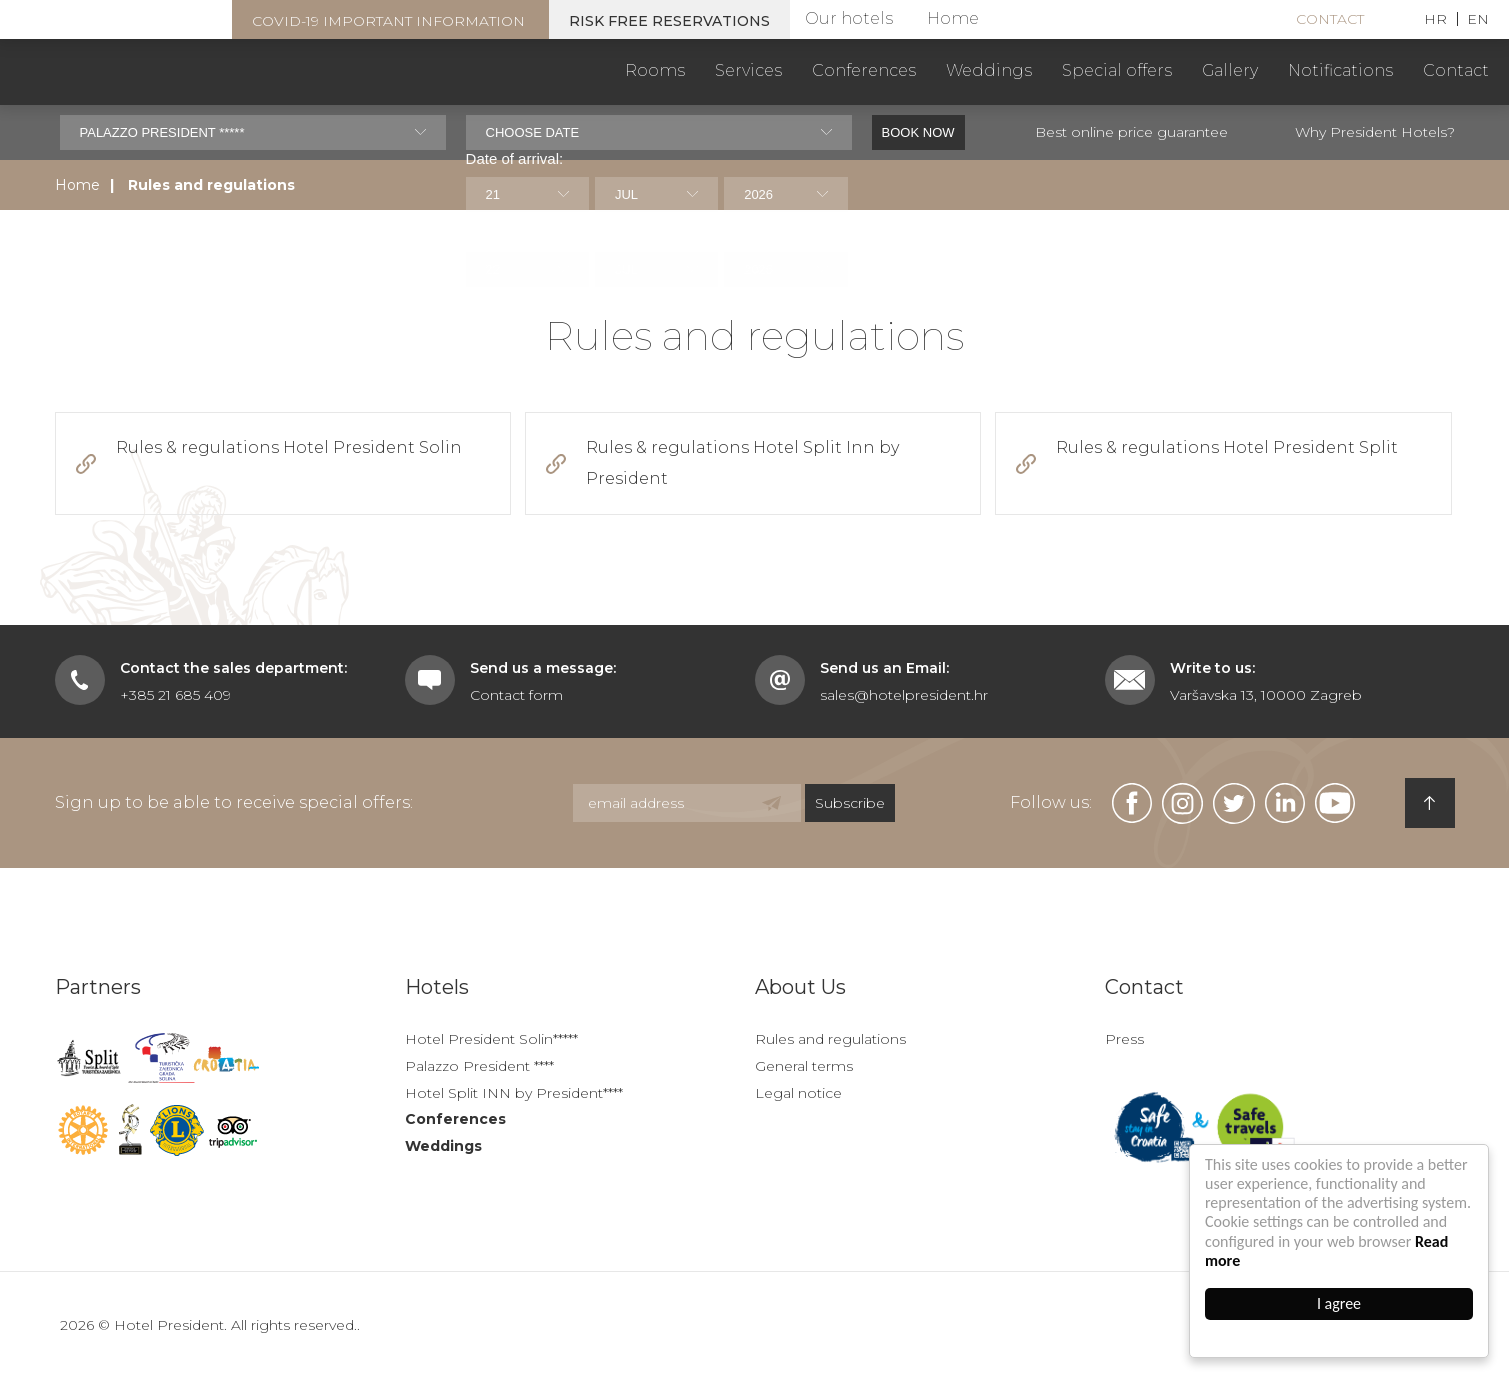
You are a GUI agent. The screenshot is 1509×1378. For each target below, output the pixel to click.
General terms (804, 1066)
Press (1124, 1039)
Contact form (516, 695)
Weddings (989, 70)
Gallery (1230, 70)
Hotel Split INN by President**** (514, 1093)
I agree (1339, 1303)
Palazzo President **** (479, 1066)
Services (748, 70)
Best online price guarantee (1131, 132)
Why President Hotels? (1375, 132)
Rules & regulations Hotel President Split (1227, 447)
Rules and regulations (830, 1039)
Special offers (1117, 70)
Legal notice (798, 1093)
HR (1435, 19)
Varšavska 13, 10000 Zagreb (1266, 695)
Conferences (864, 70)
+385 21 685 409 (175, 695)
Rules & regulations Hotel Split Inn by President (742, 462)
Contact (1330, 19)
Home (953, 18)
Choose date (533, 132)
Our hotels (849, 18)
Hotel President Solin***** (491, 1039)
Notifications (1340, 70)
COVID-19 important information (388, 21)
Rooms (655, 70)
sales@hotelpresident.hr (904, 695)
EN (1478, 19)
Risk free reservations (669, 21)
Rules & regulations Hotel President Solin (289, 447)
